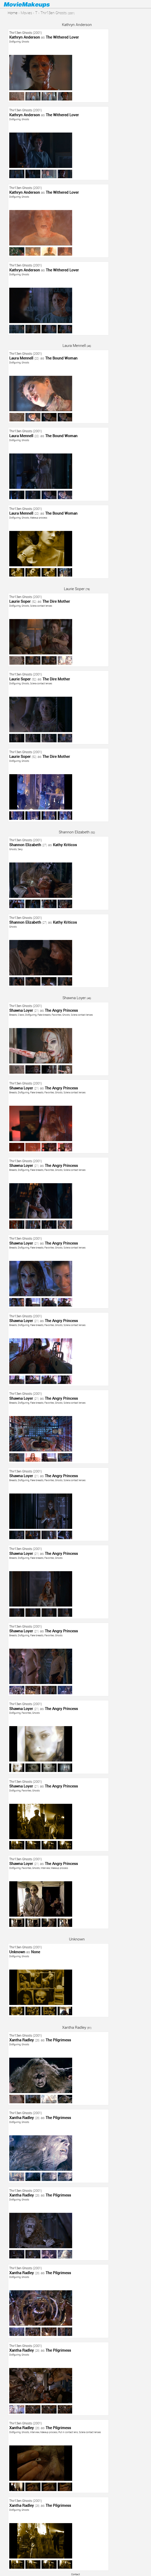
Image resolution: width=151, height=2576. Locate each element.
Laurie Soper (77, 588)
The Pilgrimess (58, 2039)
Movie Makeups (32, 4)
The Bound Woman (61, 358)
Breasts (13, 1014)
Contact (75, 2574)
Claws (21, 1014)
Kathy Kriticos (65, 844)
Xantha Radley (76, 2027)
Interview (45, 1867)
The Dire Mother (56, 601)
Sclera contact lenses (41, 605)
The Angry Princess (61, 1010)
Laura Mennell (77, 345)
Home (12, 12)
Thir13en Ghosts (20, 32)
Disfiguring (15, 41)
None (35, 1951)
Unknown (77, 1939)
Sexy (20, 849)
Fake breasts (44, 1014)
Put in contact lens (68, 2432)
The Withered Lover (62, 37)
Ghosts (25, 41)
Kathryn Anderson (77, 24)
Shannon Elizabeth (77, 831)
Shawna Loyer (77, 997)
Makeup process (38, 517)
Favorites (56, 1014)
